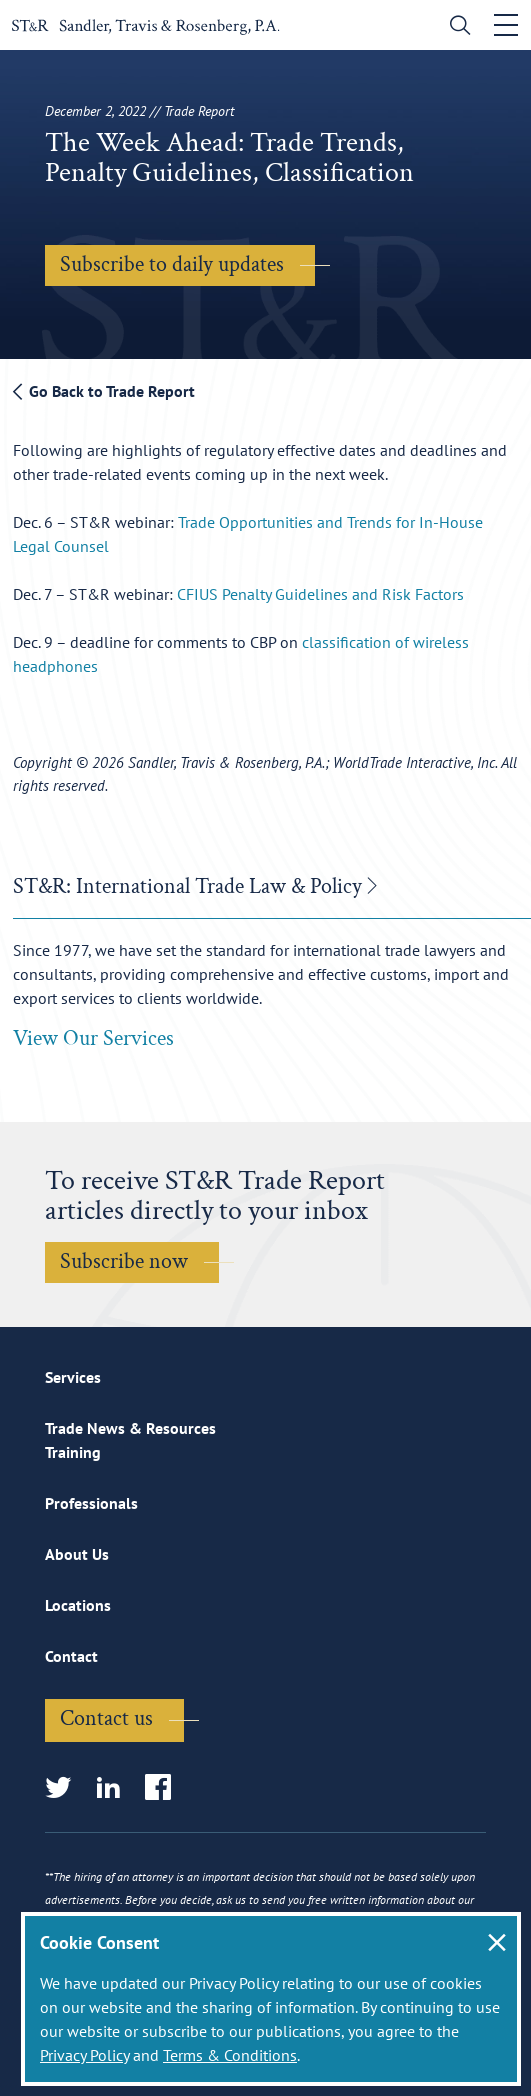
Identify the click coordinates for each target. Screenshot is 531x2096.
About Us (77, 1554)
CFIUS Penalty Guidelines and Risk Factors (320, 594)
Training (73, 1452)
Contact (71, 1656)
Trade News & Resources (130, 1428)
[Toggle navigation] (506, 25)
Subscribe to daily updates (172, 264)
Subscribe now (124, 1261)
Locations (78, 1605)
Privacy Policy (84, 2055)
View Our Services (93, 1038)
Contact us (106, 1718)
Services (73, 1377)
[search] (455, 27)
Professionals (91, 1503)
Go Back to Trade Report (104, 391)
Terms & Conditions (230, 2055)
